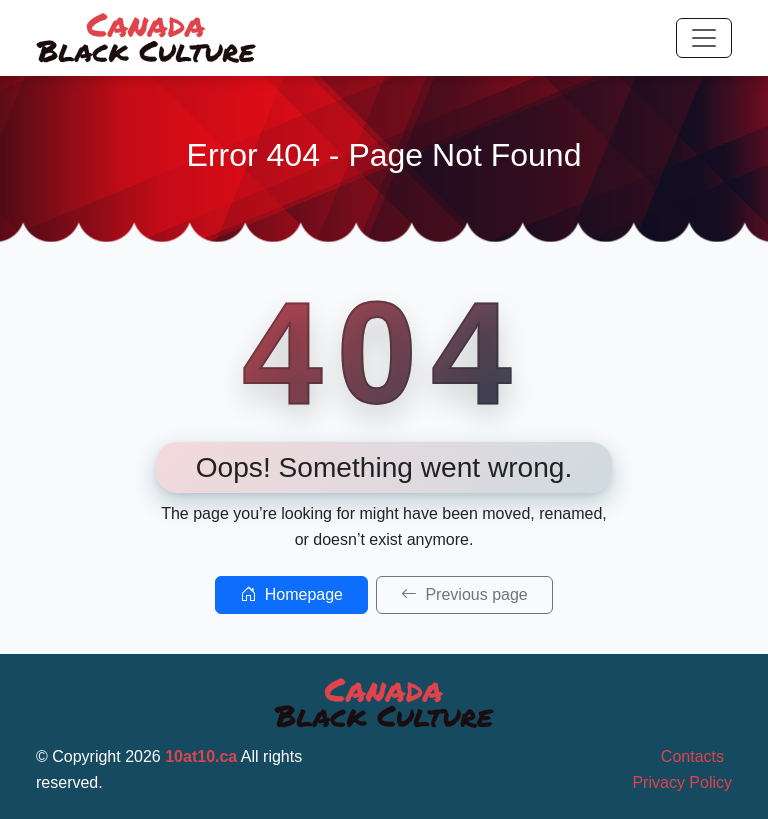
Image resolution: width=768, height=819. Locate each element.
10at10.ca (201, 756)
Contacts (692, 756)
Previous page (464, 594)
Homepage (291, 594)
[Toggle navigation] (704, 38)
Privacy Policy (682, 782)
